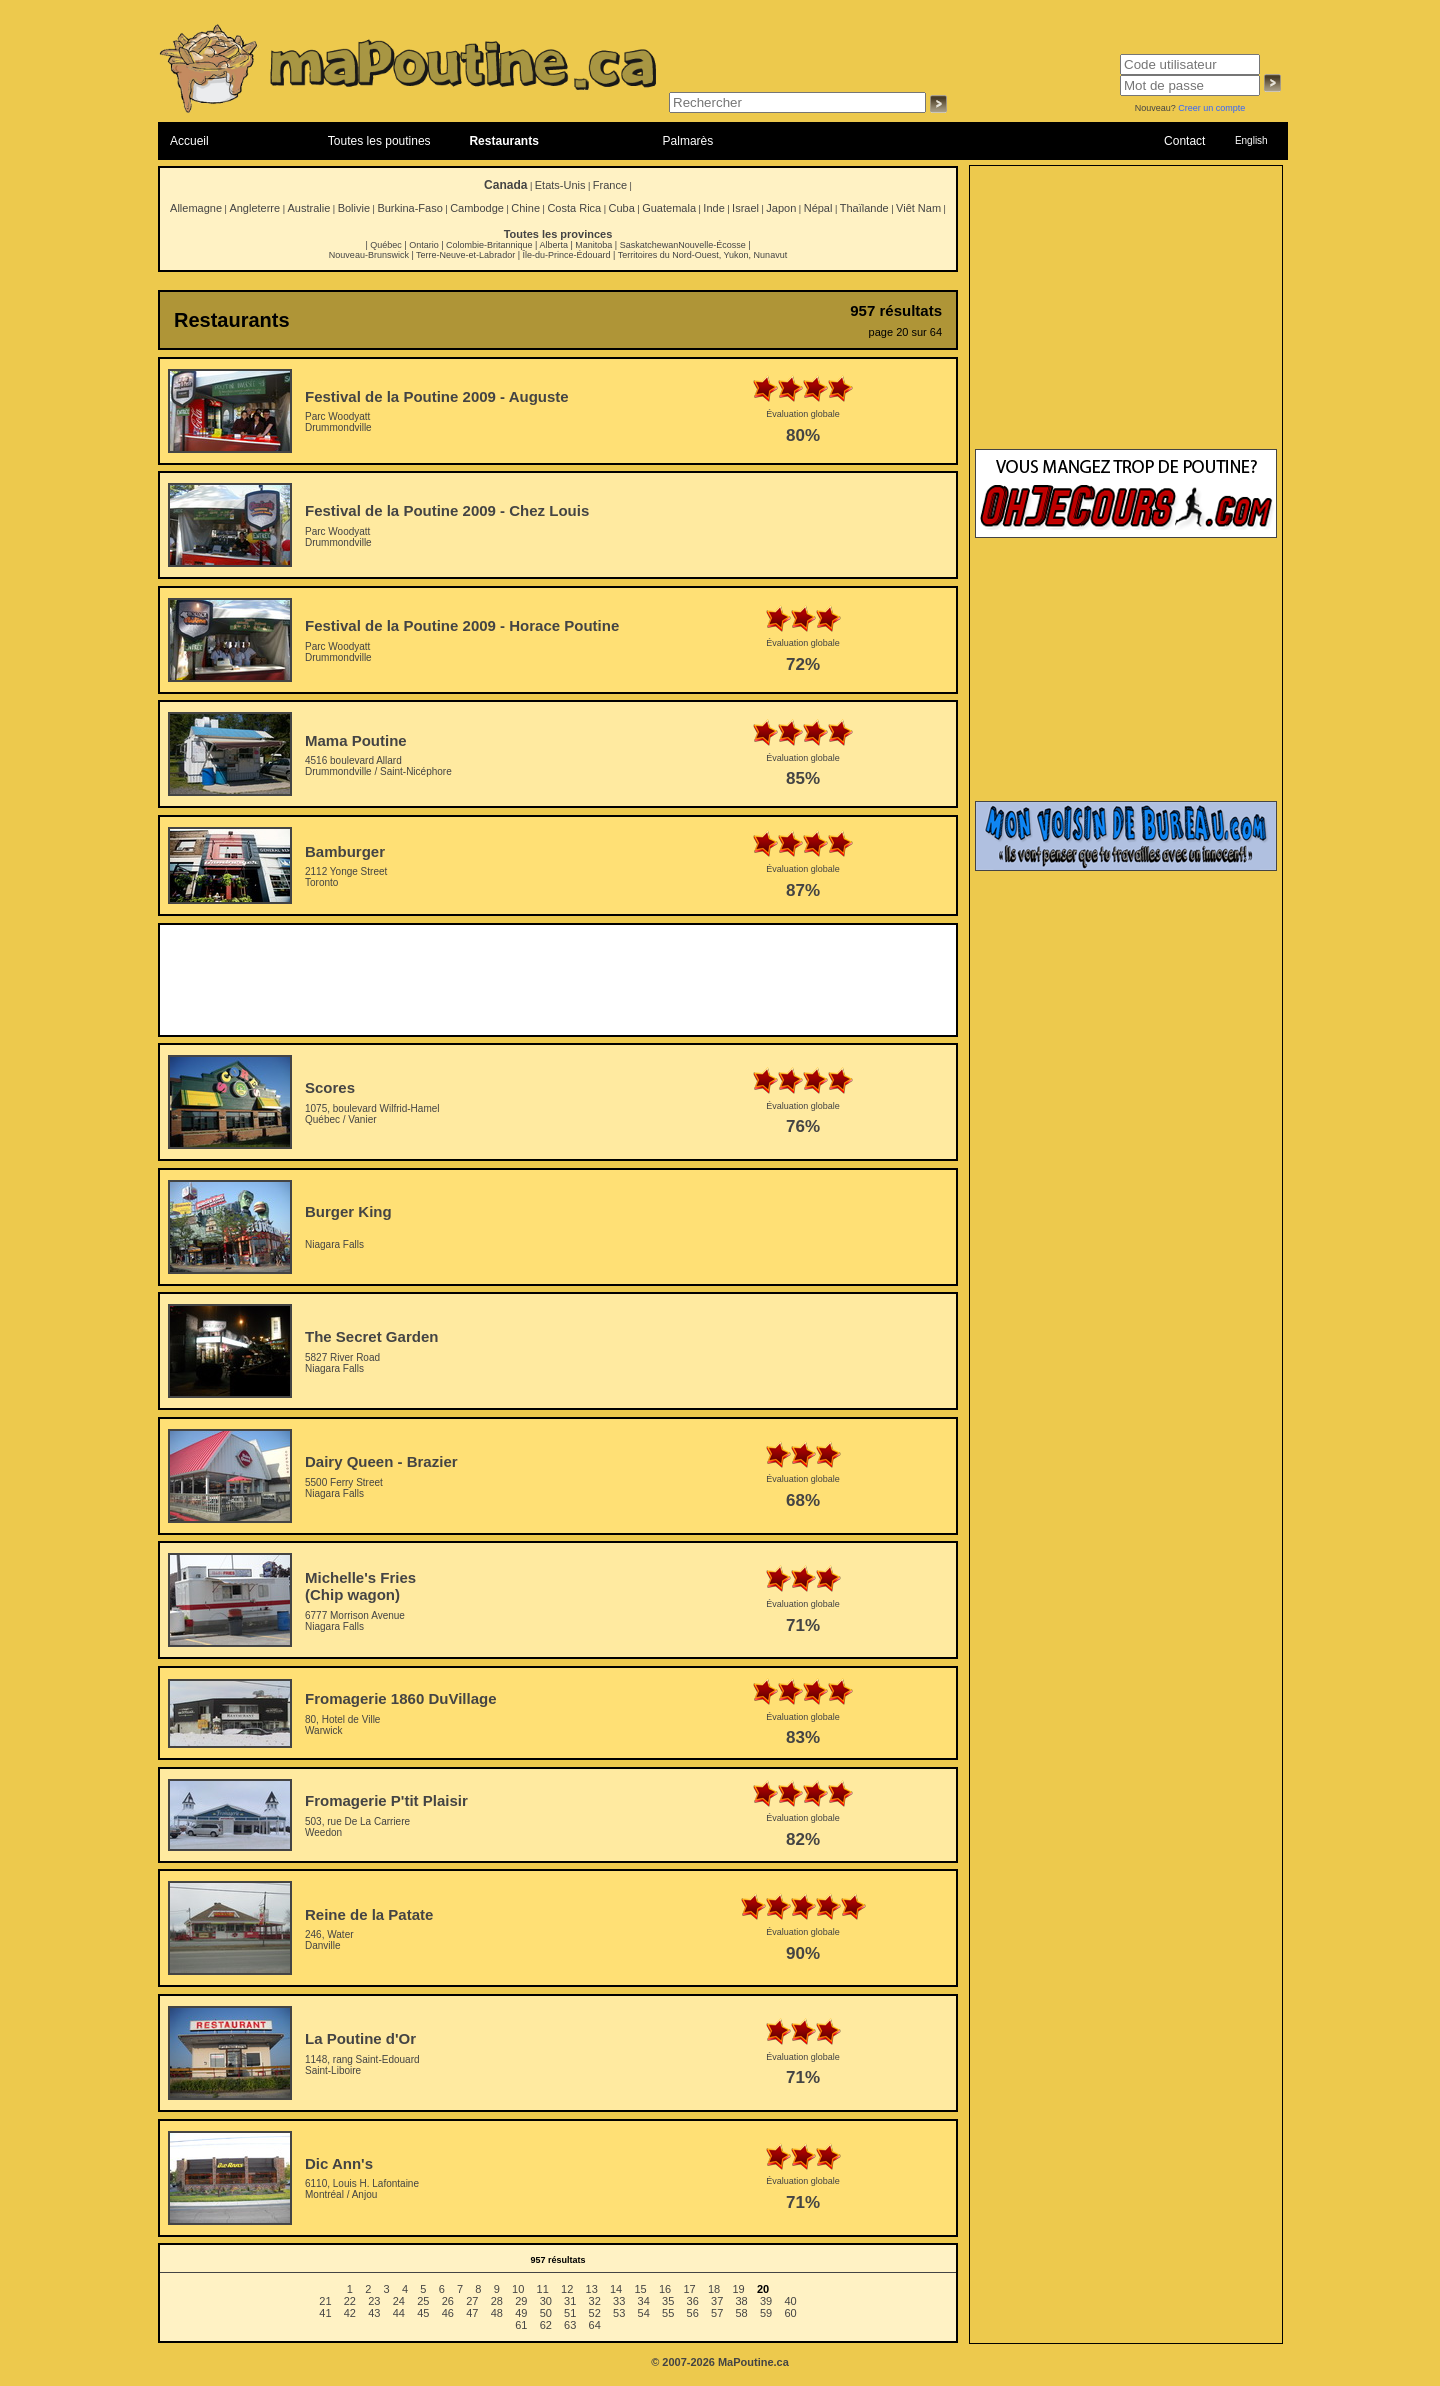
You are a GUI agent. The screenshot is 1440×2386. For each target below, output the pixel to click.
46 (448, 2313)
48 (497, 2313)
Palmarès (688, 141)
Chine (525, 208)
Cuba (622, 208)
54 (644, 2313)
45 (423, 2313)
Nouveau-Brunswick (369, 255)
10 (518, 2289)
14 (616, 2289)
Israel (745, 208)
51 (570, 2313)
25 (423, 2301)
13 (592, 2289)
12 (567, 2289)
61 (521, 2325)
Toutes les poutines (379, 141)
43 (374, 2313)
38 (742, 2301)
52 (595, 2313)
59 (766, 2313)
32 (595, 2301)
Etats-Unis (560, 185)
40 (790, 2301)
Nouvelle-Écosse (712, 245)
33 (619, 2301)
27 (472, 2301)
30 (546, 2301)
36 (693, 2301)
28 (497, 2301)
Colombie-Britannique (489, 245)
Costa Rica (574, 208)
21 (325, 2301)
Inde (713, 208)
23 (374, 2301)
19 (738, 2289)
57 (717, 2313)
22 (350, 2301)
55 (668, 2313)
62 (546, 2325)
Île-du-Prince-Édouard (566, 255)
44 (399, 2313)
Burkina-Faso (409, 208)
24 (399, 2301)
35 (668, 2301)
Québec (386, 245)
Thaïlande (864, 208)
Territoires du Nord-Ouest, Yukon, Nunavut (702, 255)
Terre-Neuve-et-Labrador (465, 255)
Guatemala (669, 208)
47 (472, 2313)
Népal (818, 208)
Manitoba (593, 245)
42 (350, 2313)
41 (325, 2313)
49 (521, 2313)
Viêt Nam (918, 208)
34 (644, 2301)
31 (570, 2301)
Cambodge (477, 208)
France (610, 185)
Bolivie (354, 208)
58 (742, 2313)
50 (546, 2313)
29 (521, 2301)
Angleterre (254, 208)
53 (619, 2313)
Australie (308, 208)
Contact (1184, 141)
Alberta (553, 245)
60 (790, 2313)
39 (766, 2301)
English (1251, 140)
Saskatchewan (649, 245)
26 (448, 2301)
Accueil (189, 141)
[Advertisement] (558, 980)
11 (543, 2289)
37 (717, 2301)
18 (714, 2289)
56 (693, 2313)
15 (640, 2289)
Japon (781, 208)
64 (595, 2325)
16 (665, 2289)
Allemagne (196, 208)
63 (570, 2325)
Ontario (424, 245)
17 (689, 2289)
